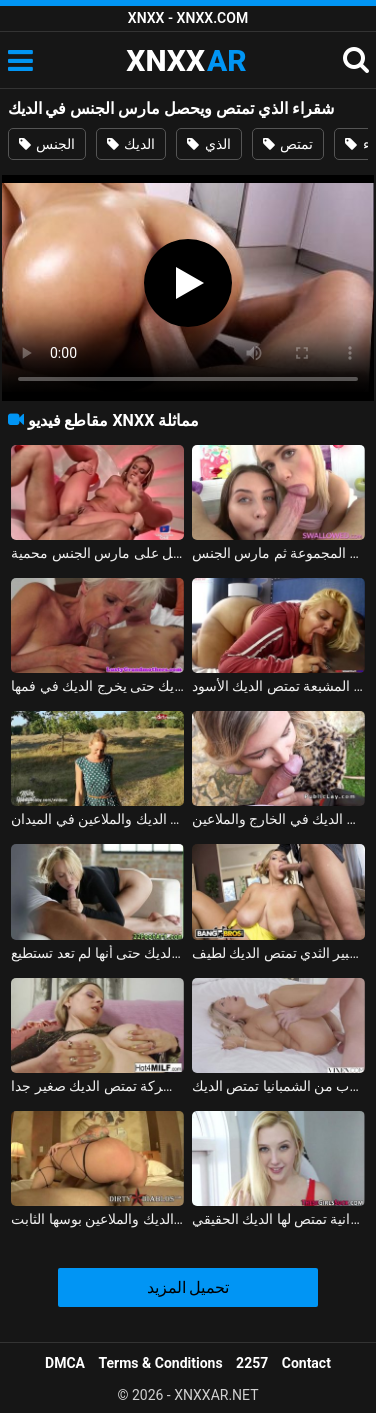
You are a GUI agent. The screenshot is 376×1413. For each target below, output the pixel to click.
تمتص (288, 144)
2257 (252, 1363)
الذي (208, 144)
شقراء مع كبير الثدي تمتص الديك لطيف (278, 953)
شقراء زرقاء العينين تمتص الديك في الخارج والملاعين (278, 819)
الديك (131, 144)
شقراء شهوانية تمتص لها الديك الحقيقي (278, 1219)
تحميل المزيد (188, 1287)
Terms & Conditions (161, 1363)
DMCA (65, 1363)
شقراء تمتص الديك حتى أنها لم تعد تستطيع (97, 953)
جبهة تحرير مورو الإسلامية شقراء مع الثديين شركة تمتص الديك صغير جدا (97, 1086)
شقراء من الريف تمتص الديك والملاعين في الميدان (97, 819)
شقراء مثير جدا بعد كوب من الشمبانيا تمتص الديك (278, 1086)
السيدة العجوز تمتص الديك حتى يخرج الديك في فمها (97, 686)
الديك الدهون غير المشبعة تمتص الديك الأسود (278, 686)
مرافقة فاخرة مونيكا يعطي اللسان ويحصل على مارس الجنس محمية (97, 553)
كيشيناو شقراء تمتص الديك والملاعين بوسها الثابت (97, 1219)
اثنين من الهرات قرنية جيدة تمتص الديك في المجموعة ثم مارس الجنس (278, 553)
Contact (306, 1363)
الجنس (47, 144)
